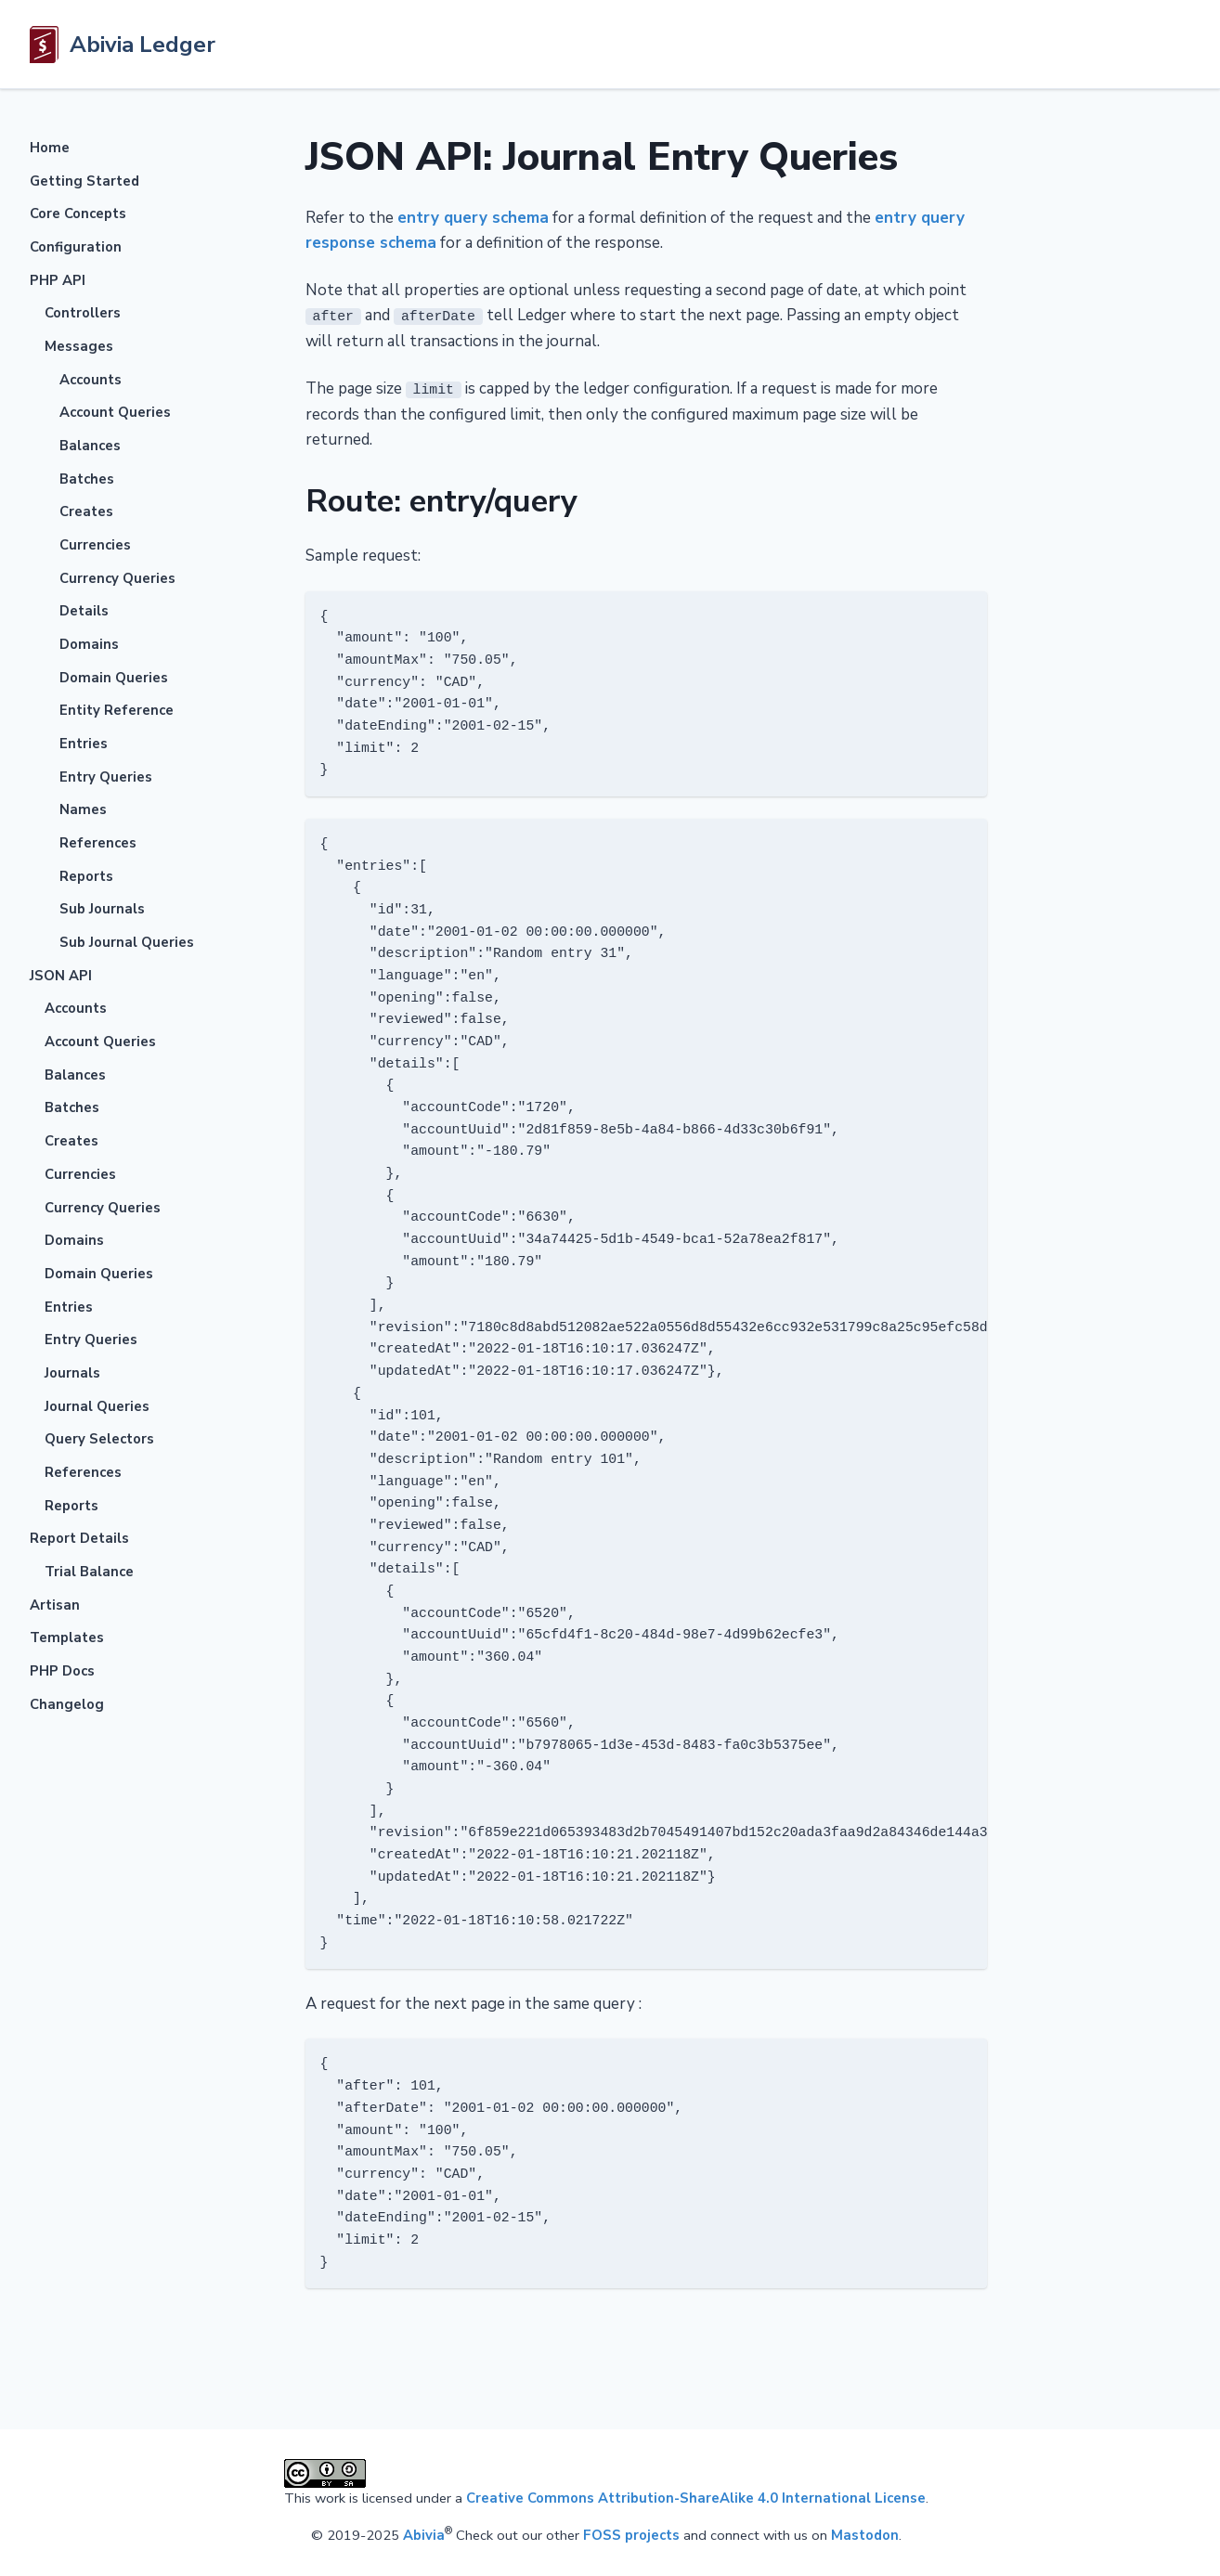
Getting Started (84, 181)
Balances (90, 445)
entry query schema (473, 217)
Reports (86, 876)
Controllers (83, 313)
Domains (89, 644)
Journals (72, 1373)
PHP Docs (62, 1671)
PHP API (57, 280)
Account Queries (115, 412)
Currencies (95, 545)
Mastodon (865, 2534)
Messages (79, 346)
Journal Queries (97, 1406)
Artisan (55, 1605)
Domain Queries (113, 677)
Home (50, 147)
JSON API (61, 975)
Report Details (79, 1538)
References (97, 843)
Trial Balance (89, 1571)
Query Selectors (99, 1439)
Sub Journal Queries (126, 942)
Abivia (424, 2534)
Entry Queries (105, 777)
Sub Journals (102, 909)
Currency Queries (117, 578)
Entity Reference (116, 710)
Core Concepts (78, 213)
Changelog (67, 1704)
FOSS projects (631, 2534)
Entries (83, 743)
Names (83, 809)
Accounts (90, 379)
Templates (67, 1637)
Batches (86, 479)
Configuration (76, 247)
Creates (86, 511)
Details (84, 611)
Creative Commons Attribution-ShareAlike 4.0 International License (696, 2498)
